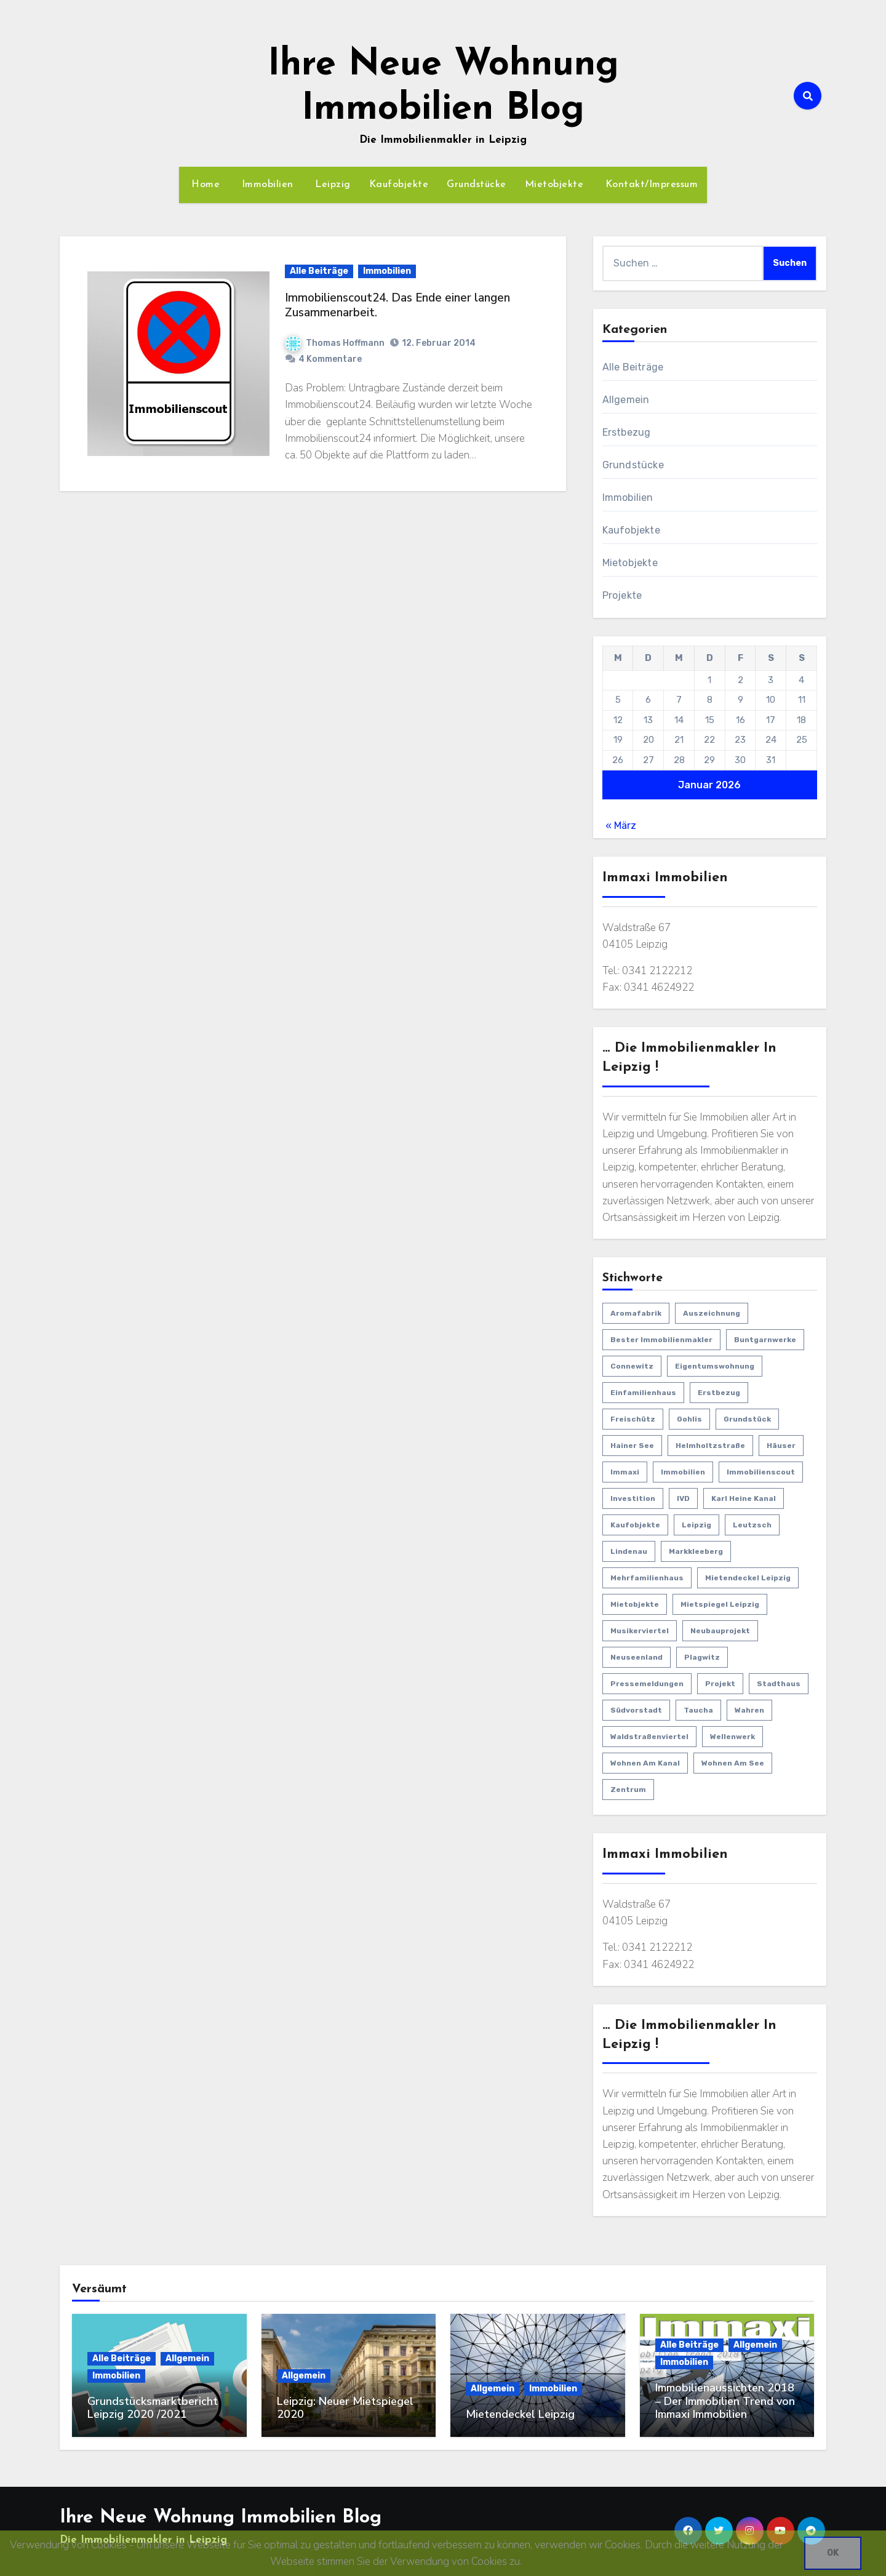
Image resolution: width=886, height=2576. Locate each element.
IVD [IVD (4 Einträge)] (683, 1498)
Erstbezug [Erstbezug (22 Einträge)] (719, 1392)
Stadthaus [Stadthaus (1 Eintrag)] (778, 1683)
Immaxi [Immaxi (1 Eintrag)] (624, 1472)
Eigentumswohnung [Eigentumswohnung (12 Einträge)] (714, 1366)
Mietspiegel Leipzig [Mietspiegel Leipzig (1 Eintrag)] (719, 1604)
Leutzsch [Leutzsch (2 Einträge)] (752, 1525)
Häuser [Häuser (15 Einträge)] (781, 1445)
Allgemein (626, 400)
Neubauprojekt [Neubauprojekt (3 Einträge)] (720, 1630)
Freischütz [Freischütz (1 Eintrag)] (632, 1419)
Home (204, 185)
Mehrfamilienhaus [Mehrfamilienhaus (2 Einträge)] (647, 1578)
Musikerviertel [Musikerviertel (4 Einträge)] (639, 1630)
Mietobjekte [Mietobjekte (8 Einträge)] (634, 1604)
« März (620, 825)
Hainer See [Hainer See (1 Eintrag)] (632, 1445)
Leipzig (331, 185)
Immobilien (265, 185)
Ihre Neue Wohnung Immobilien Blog (220, 2517)
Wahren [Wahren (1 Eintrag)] (749, 1710)
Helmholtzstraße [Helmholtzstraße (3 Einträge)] (710, 1445)
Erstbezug (626, 432)
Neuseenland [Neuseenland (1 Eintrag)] (636, 1657)
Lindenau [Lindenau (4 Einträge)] (628, 1551)
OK (833, 2553)
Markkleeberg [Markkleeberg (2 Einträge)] (696, 1551)
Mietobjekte (554, 185)
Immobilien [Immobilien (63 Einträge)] (683, 1472)
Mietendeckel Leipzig (520, 2414)
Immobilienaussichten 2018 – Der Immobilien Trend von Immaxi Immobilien (725, 2401)
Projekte (622, 595)
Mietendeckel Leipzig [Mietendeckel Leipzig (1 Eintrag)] (748, 1578)
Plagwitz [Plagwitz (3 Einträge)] (702, 1657)
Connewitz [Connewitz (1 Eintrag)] (631, 1366)
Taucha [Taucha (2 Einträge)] (698, 1710)
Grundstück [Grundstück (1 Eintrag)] (747, 1419)
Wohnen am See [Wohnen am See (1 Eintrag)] (732, 1763)
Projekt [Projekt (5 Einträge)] (720, 1683)
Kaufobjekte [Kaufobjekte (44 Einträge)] (635, 1525)
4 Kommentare (330, 359)
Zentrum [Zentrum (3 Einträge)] (628, 1789)
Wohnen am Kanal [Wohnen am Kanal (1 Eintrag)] (645, 1763)
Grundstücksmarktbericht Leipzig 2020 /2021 (152, 2408)
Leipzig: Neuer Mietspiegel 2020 (345, 2408)
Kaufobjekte (399, 185)
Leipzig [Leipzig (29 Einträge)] (696, 1525)
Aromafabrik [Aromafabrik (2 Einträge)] (635, 1313)
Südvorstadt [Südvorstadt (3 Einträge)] (636, 1710)
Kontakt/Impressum (650, 185)
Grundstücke (476, 185)
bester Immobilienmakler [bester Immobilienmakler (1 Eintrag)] (661, 1339)
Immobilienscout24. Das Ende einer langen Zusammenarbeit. (397, 305)
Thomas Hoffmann (335, 343)
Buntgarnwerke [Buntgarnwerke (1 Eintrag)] (765, 1339)
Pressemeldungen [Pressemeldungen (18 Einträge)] (647, 1683)
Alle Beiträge (319, 271)
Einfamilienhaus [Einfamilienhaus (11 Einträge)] (643, 1392)
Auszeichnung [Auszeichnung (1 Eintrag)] (711, 1313)
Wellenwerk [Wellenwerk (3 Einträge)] (732, 1736)
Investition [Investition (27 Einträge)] (632, 1498)
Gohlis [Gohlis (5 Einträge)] (689, 1419)
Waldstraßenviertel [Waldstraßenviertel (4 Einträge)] (649, 1736)
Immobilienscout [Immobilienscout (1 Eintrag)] (761, 1472)
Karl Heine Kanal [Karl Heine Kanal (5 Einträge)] (743, 1498)
